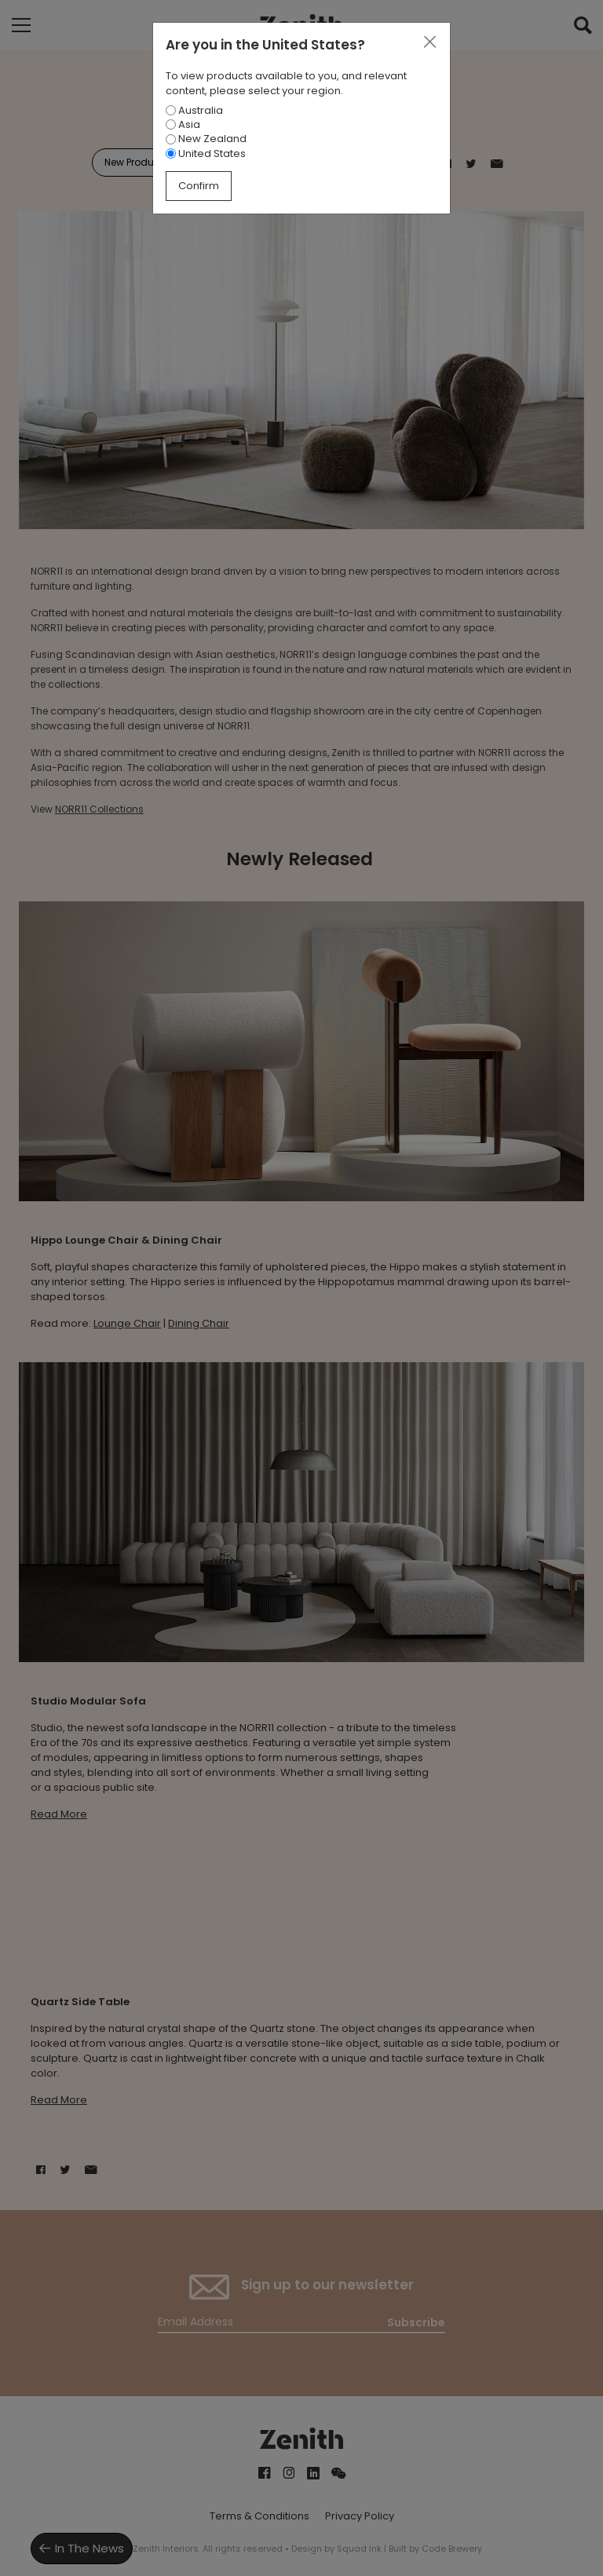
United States (206, 153)
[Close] (429, 42)
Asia (183, 124)
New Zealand (206, 138)
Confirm (198, 185)
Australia (194, 110)
